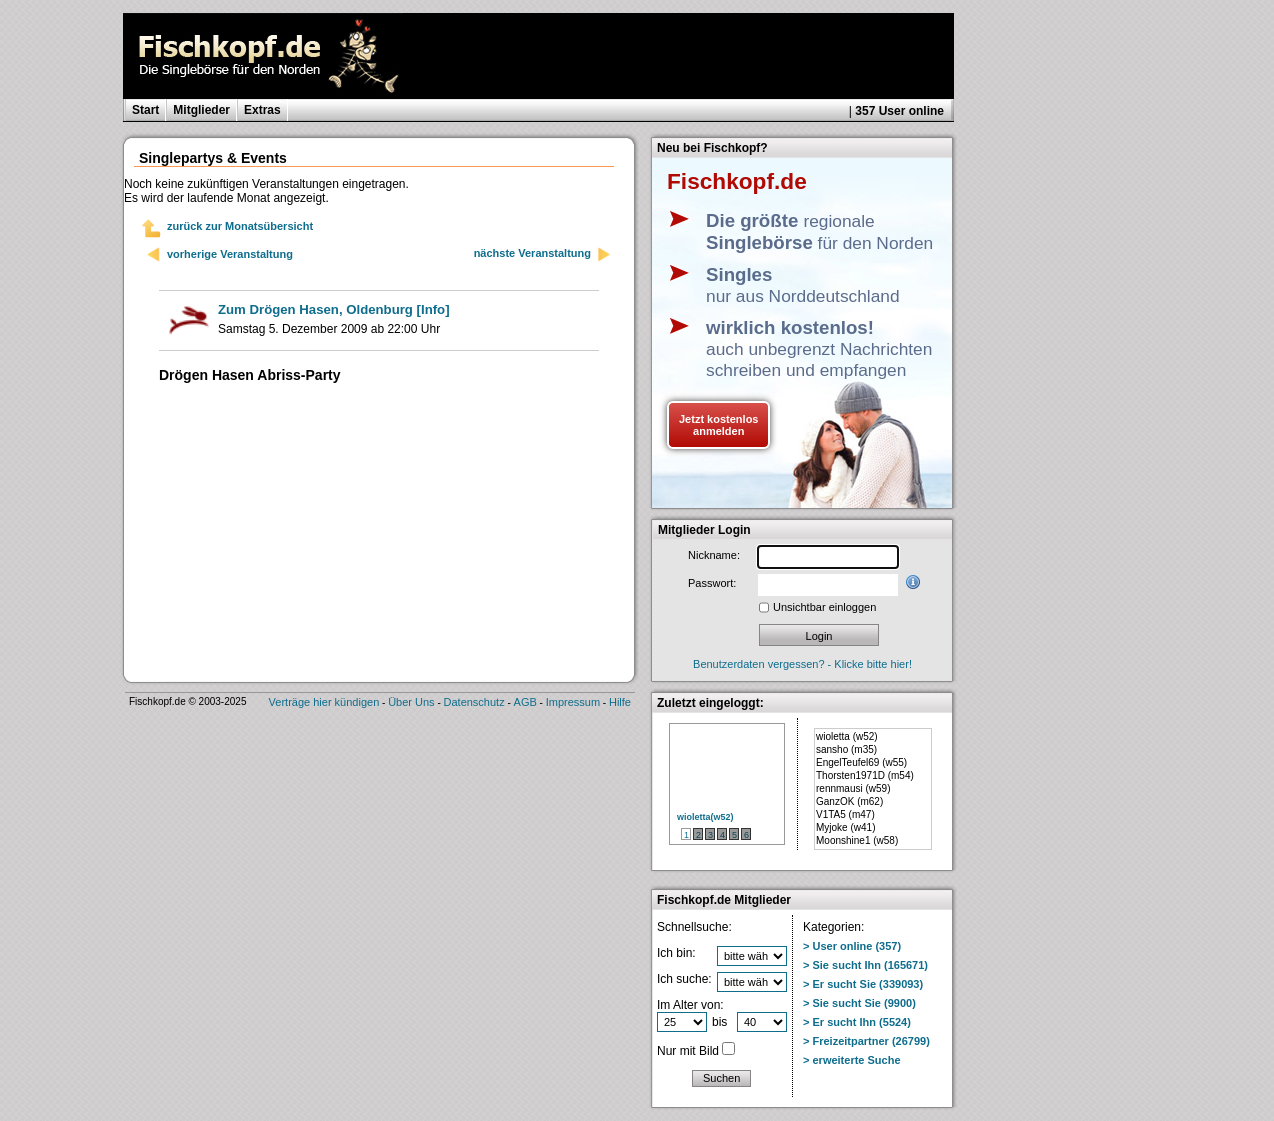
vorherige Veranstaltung (230, 254)
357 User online (899, 111)
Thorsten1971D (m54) (865, 775)
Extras (262, 110)
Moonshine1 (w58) (857, 840)
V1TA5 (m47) (845, 814)
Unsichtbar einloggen (824, 607)
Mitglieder (201, 110)
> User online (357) (852, 946)
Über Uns (411, 702)
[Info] (334, 309)
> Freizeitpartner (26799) (866, 1041)
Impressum (573, 702)
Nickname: (714, 555)
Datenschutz (474, 702)
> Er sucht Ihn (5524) (857, 1022)
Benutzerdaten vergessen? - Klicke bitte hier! (802, 664)
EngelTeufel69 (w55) (861, 762)
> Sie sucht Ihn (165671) (865, 965)
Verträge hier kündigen (324, 702)
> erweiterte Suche (852, 1060)
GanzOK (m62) (849, 801)
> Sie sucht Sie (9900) (859, 1003)
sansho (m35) (846, 749)
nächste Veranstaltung (543, 254)
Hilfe (620, 702)
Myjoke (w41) (845, 827)
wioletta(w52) (705, 817)
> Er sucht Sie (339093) (863, 984)
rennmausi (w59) (853, 788)
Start (145, 110)
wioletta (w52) (847, 736)
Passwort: (712, 583)
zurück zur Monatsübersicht (240, 226)
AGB (525, 702)
